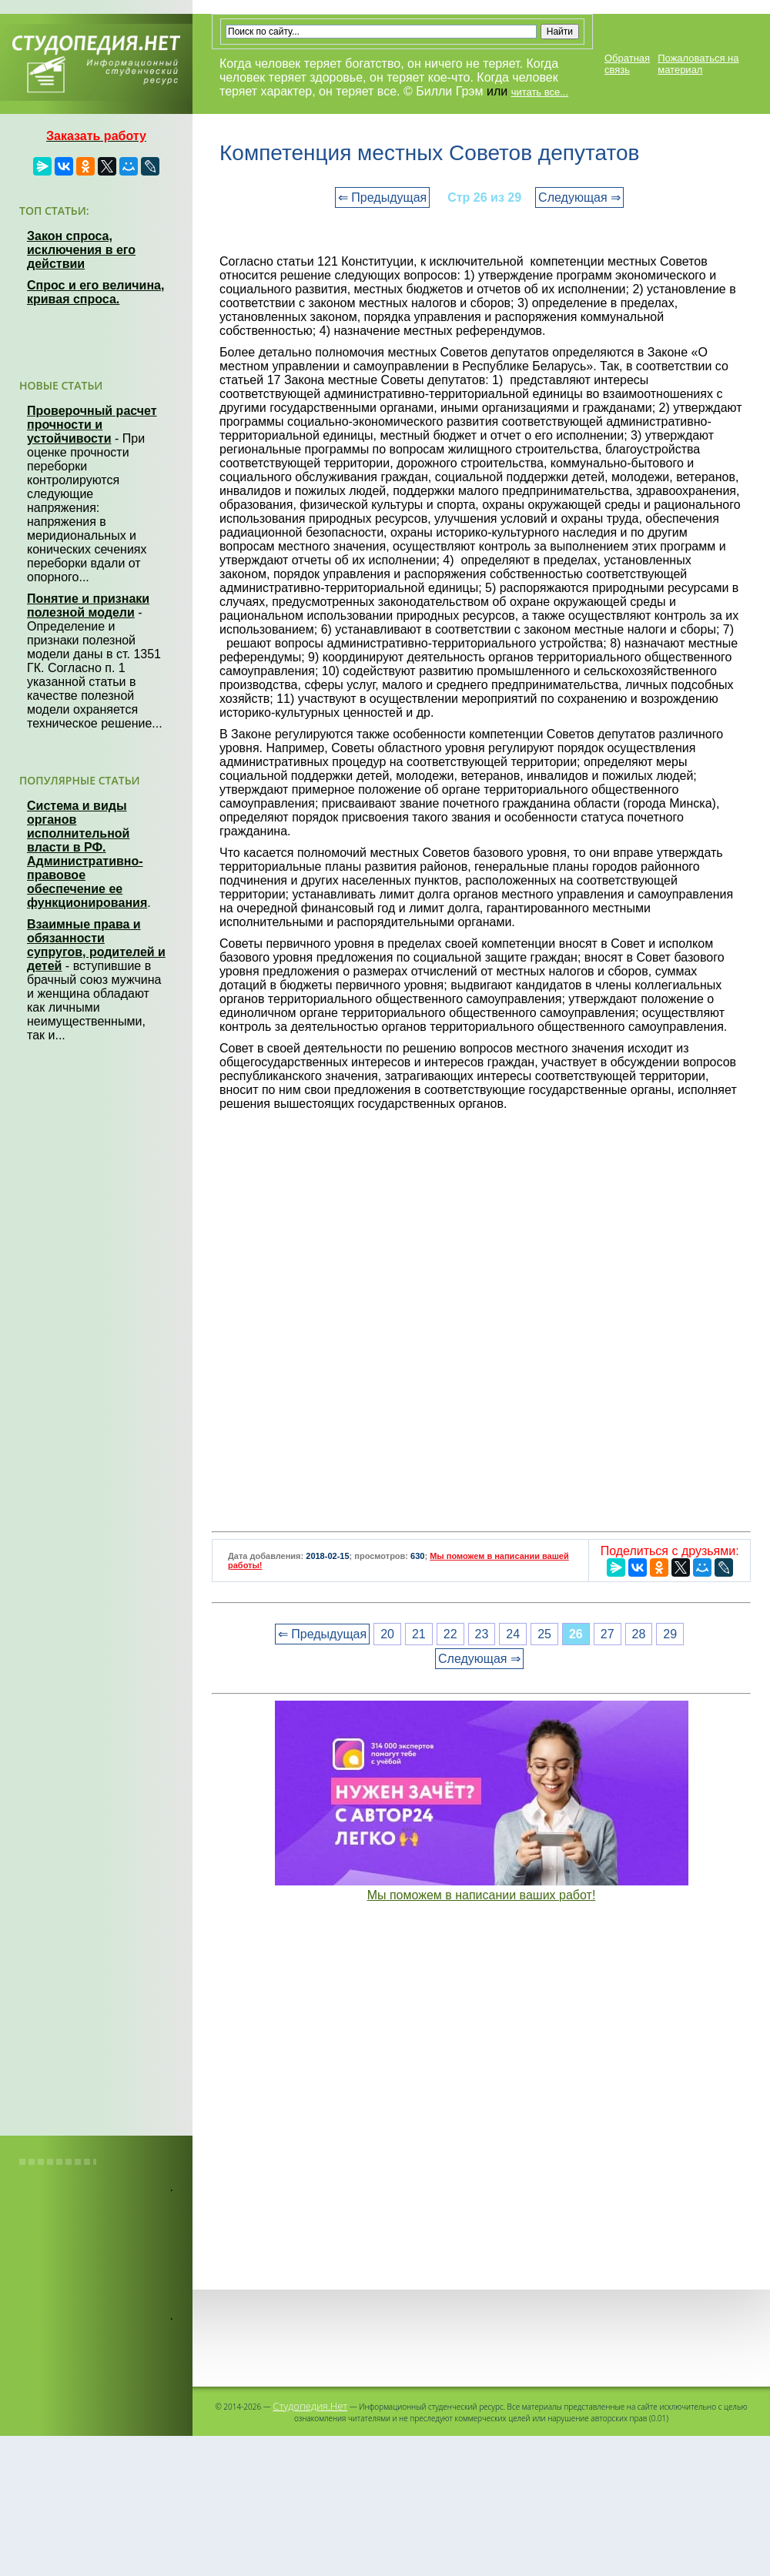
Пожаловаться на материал (698, 63)
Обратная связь (627, 63)
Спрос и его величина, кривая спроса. (95, 292)
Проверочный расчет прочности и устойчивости (92, 424)
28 (639, 1634)
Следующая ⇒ (579, 197)
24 (513, 1634)
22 (450, 1634)
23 (482, 1634)
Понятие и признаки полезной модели (88, 605)
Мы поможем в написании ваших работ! (481, 1895)
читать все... (539, 92)
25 (544, 1634)
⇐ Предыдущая (382, 197)
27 (607, 1634)
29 (670, 1634)
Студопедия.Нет (310, 2406)
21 (419, 1634)
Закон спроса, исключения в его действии (81, 249)
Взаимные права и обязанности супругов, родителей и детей (96, 945)
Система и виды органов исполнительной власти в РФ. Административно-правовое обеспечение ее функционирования (87, 854)
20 (387, 1634)
